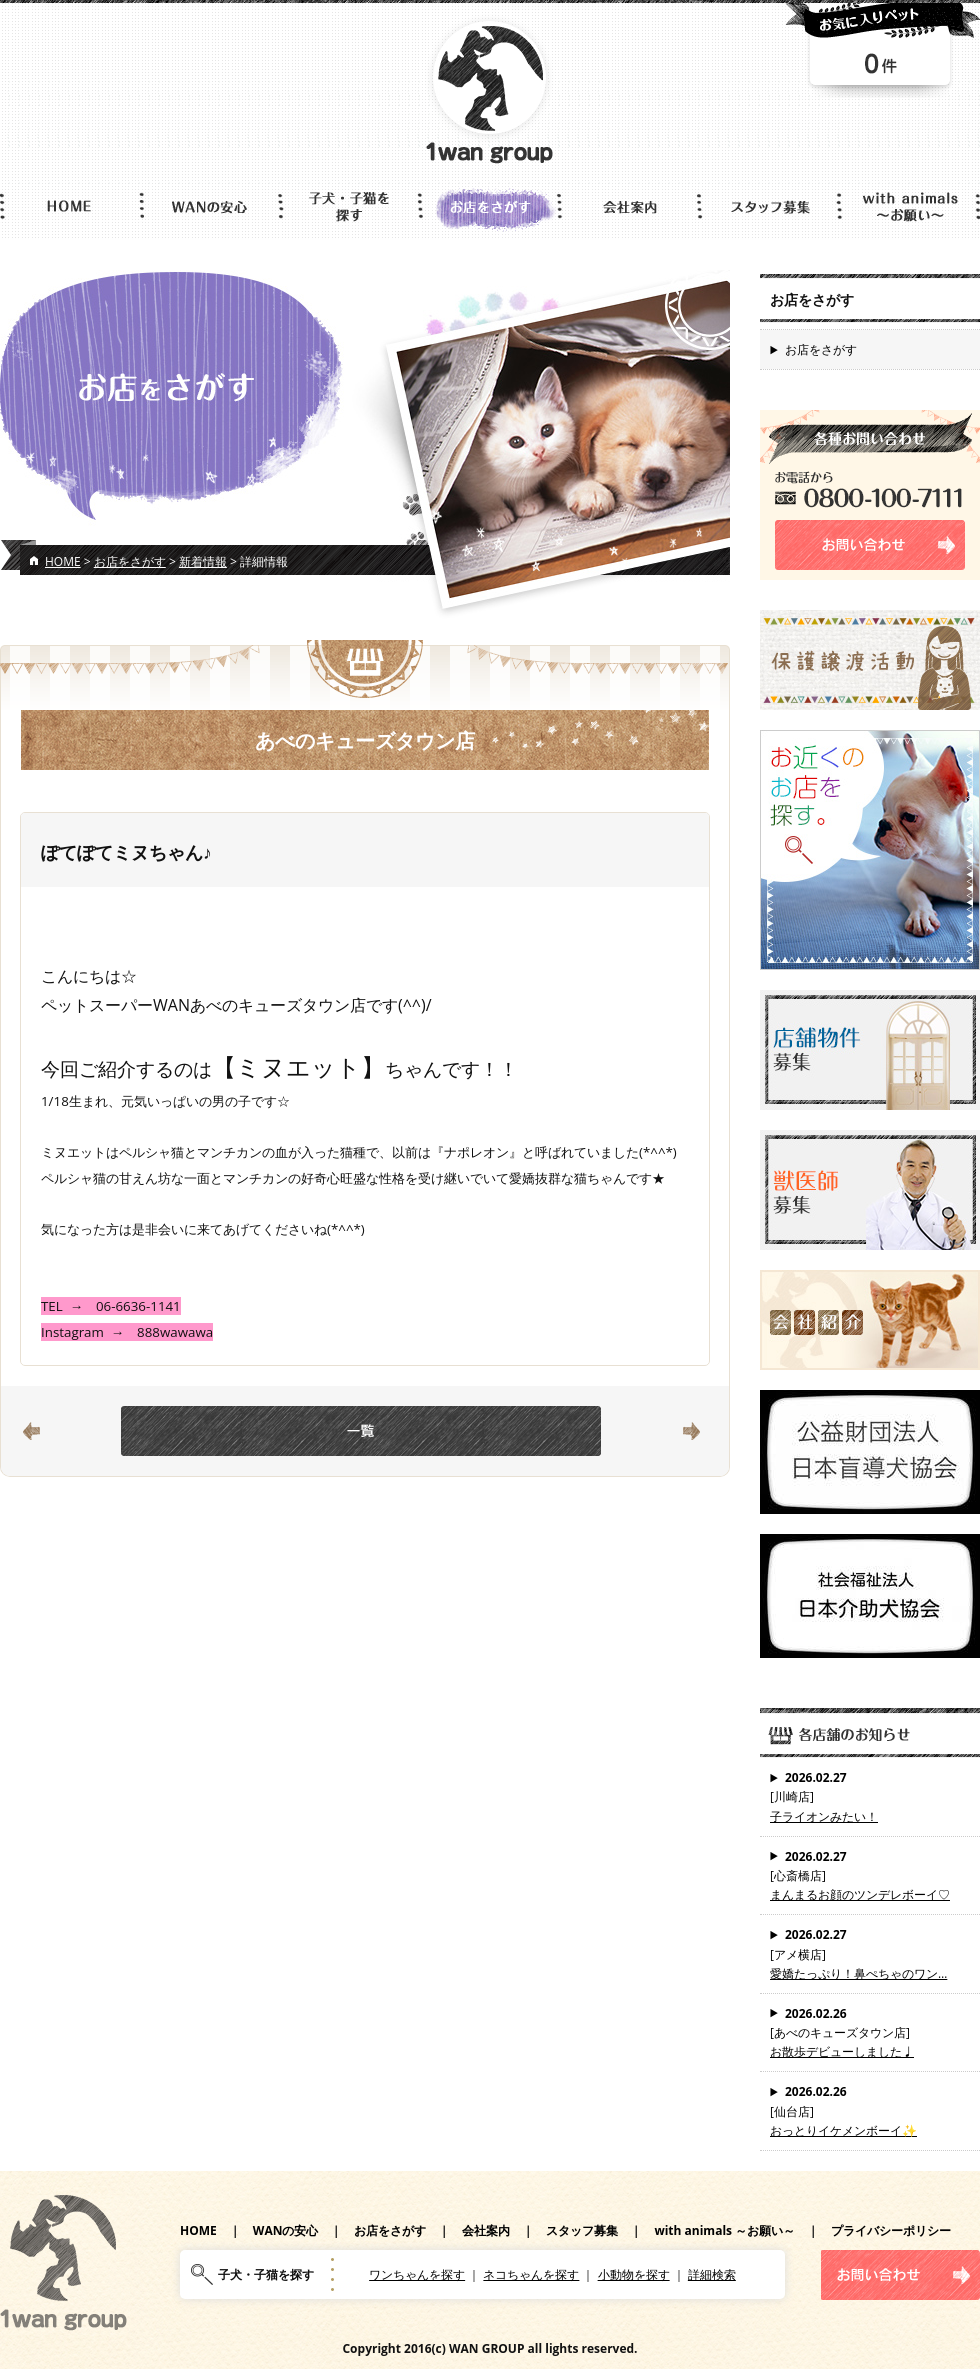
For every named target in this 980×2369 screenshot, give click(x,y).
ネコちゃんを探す (531, 2274)
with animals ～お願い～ (724, 2230)
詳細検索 (712, 2274)
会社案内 (486, 2230)
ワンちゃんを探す (417, 2274)
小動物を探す (634, 2274)
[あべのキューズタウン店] (870, 2033)
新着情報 (203, 561)
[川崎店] (870, 1797)
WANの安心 (286, 2230)
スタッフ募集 (582, 2230)
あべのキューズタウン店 (365, 740)
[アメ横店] (870, 1954)
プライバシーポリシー (891, 2230)
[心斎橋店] (870, 1876)
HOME (63, 561)
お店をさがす (130, 561)
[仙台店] (870, 2111)
